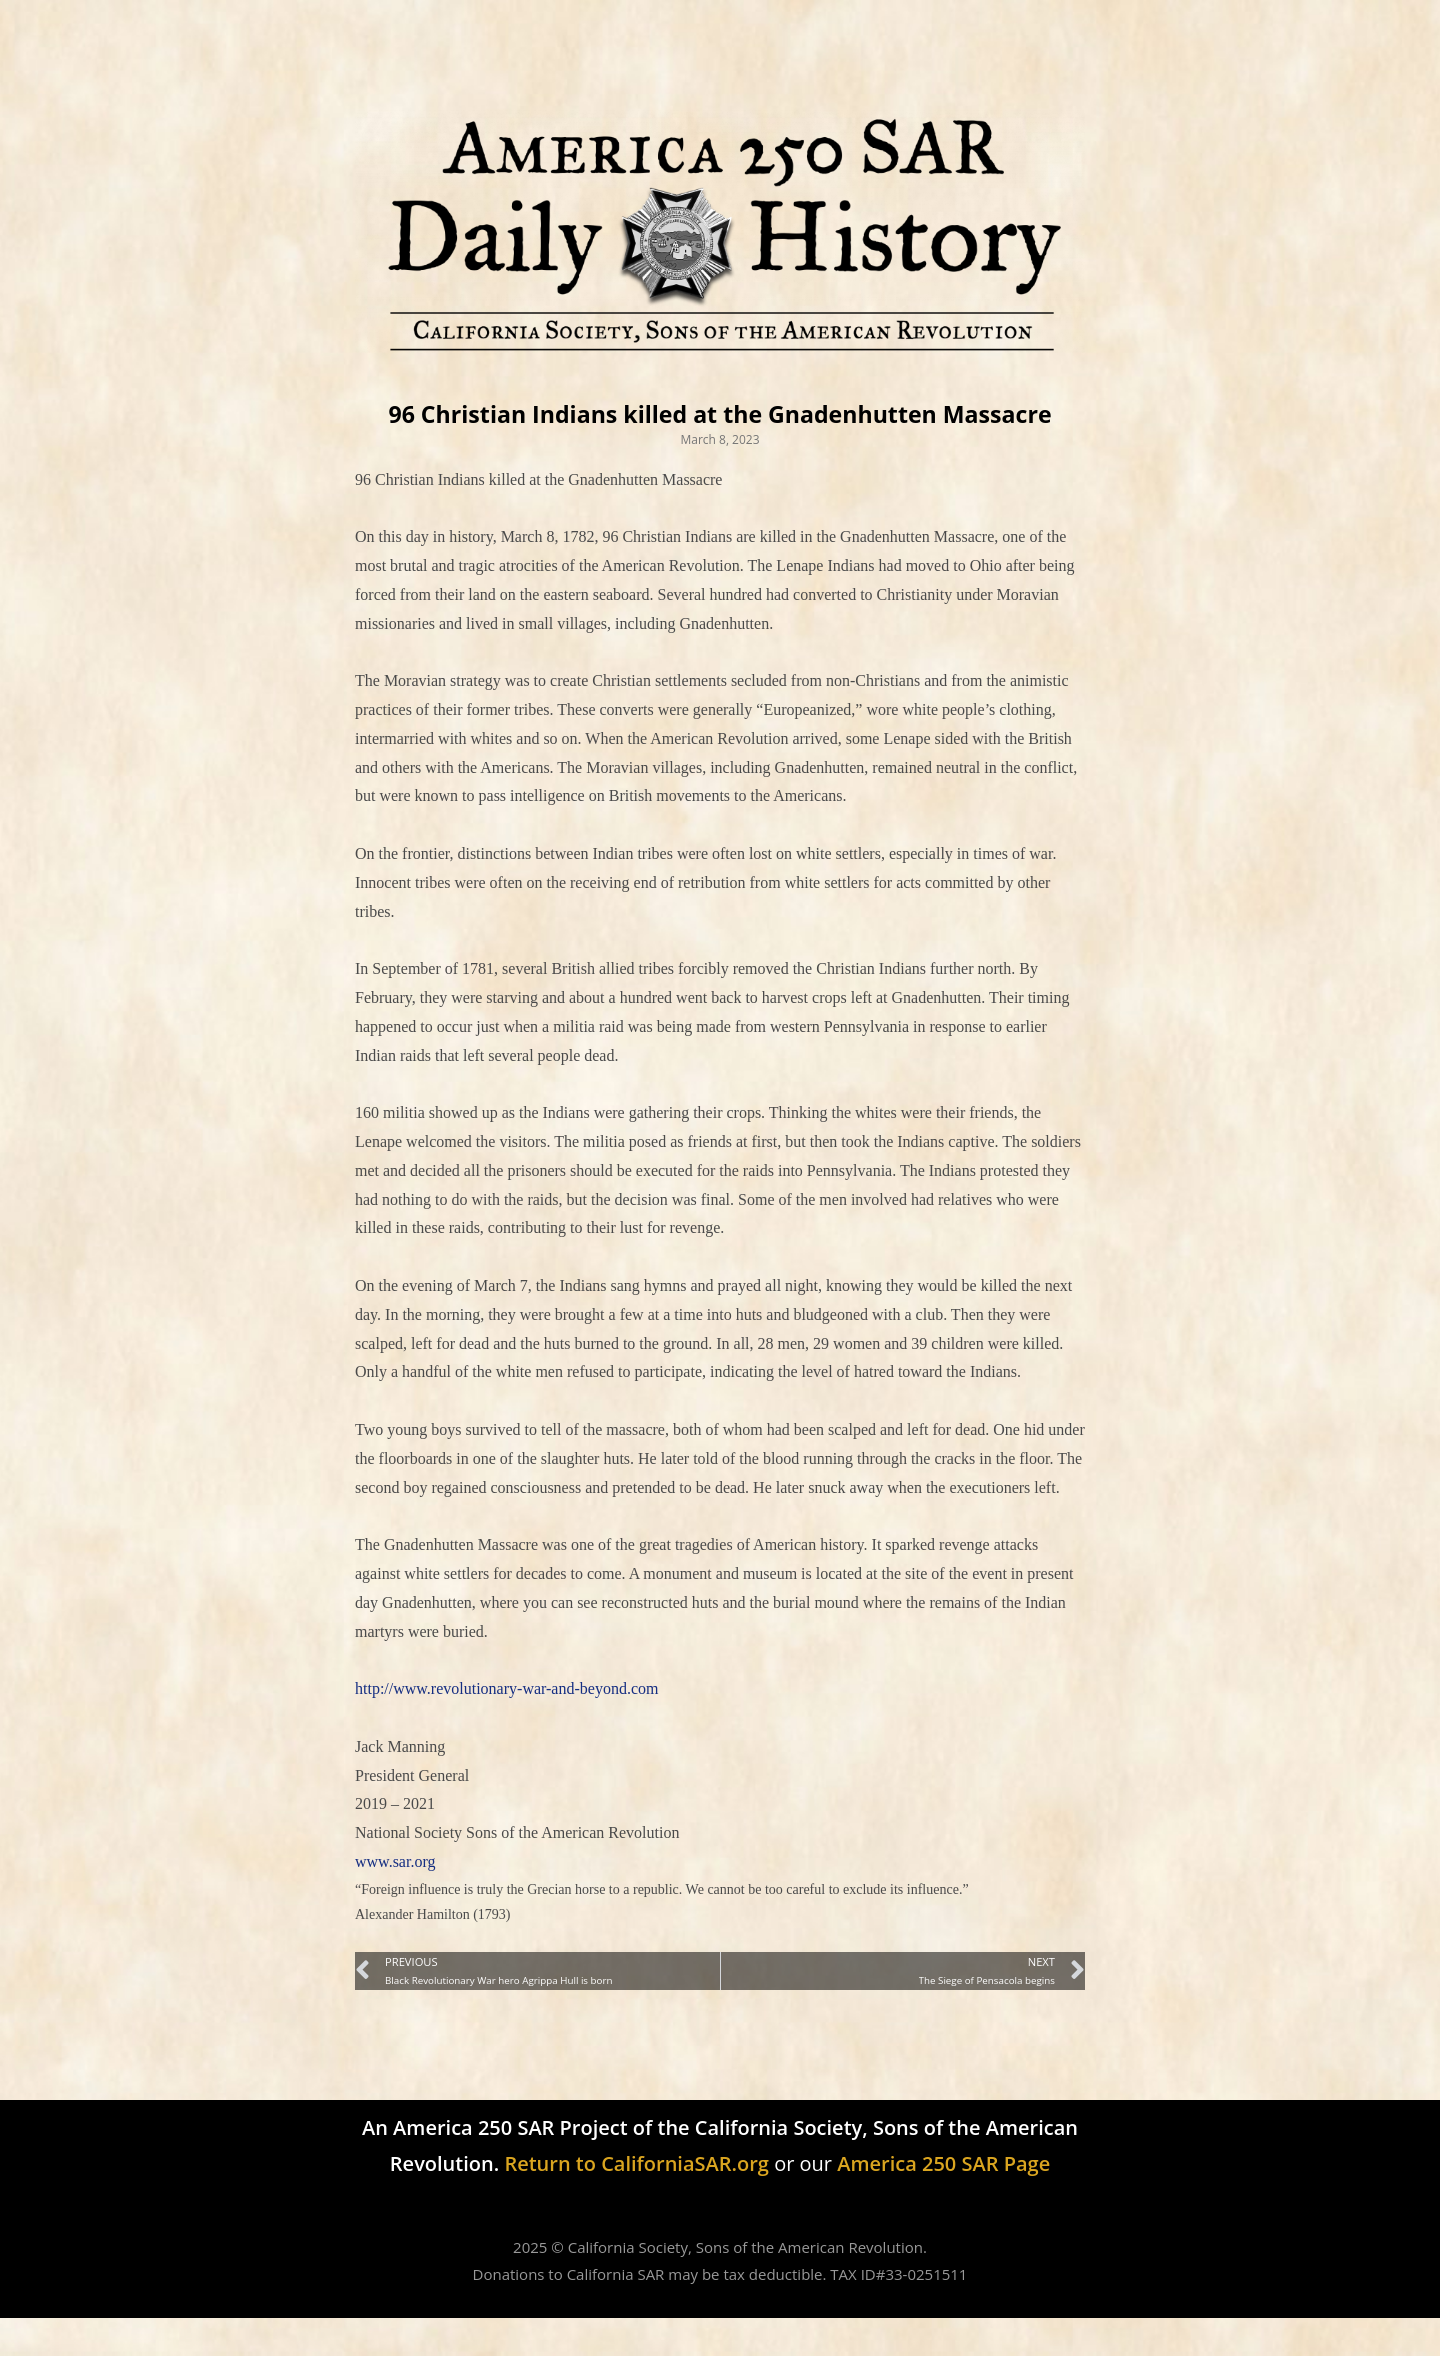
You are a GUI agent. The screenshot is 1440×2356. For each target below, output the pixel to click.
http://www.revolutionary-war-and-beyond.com (506, 1726)
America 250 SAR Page (943, 2201)
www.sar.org (395, 1899)
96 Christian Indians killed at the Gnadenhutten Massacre (720, 431)
